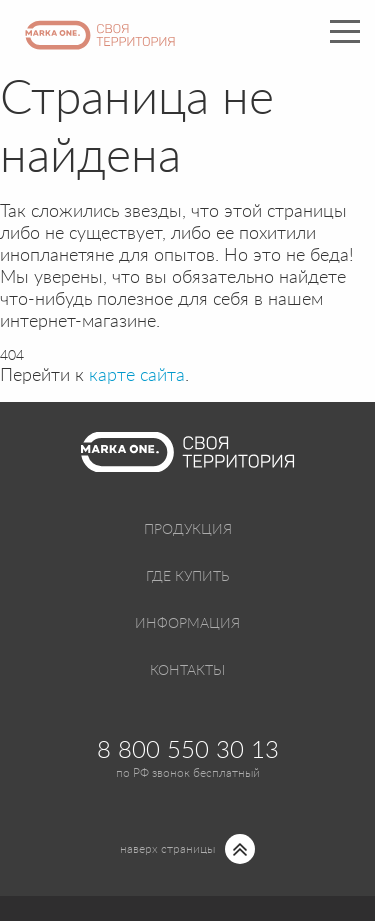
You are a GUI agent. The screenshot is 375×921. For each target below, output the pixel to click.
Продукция (188, 530)
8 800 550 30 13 (188, 751)
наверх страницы (167, 849)
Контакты (187, 671)
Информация (187, 624)
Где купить (187, 577)
